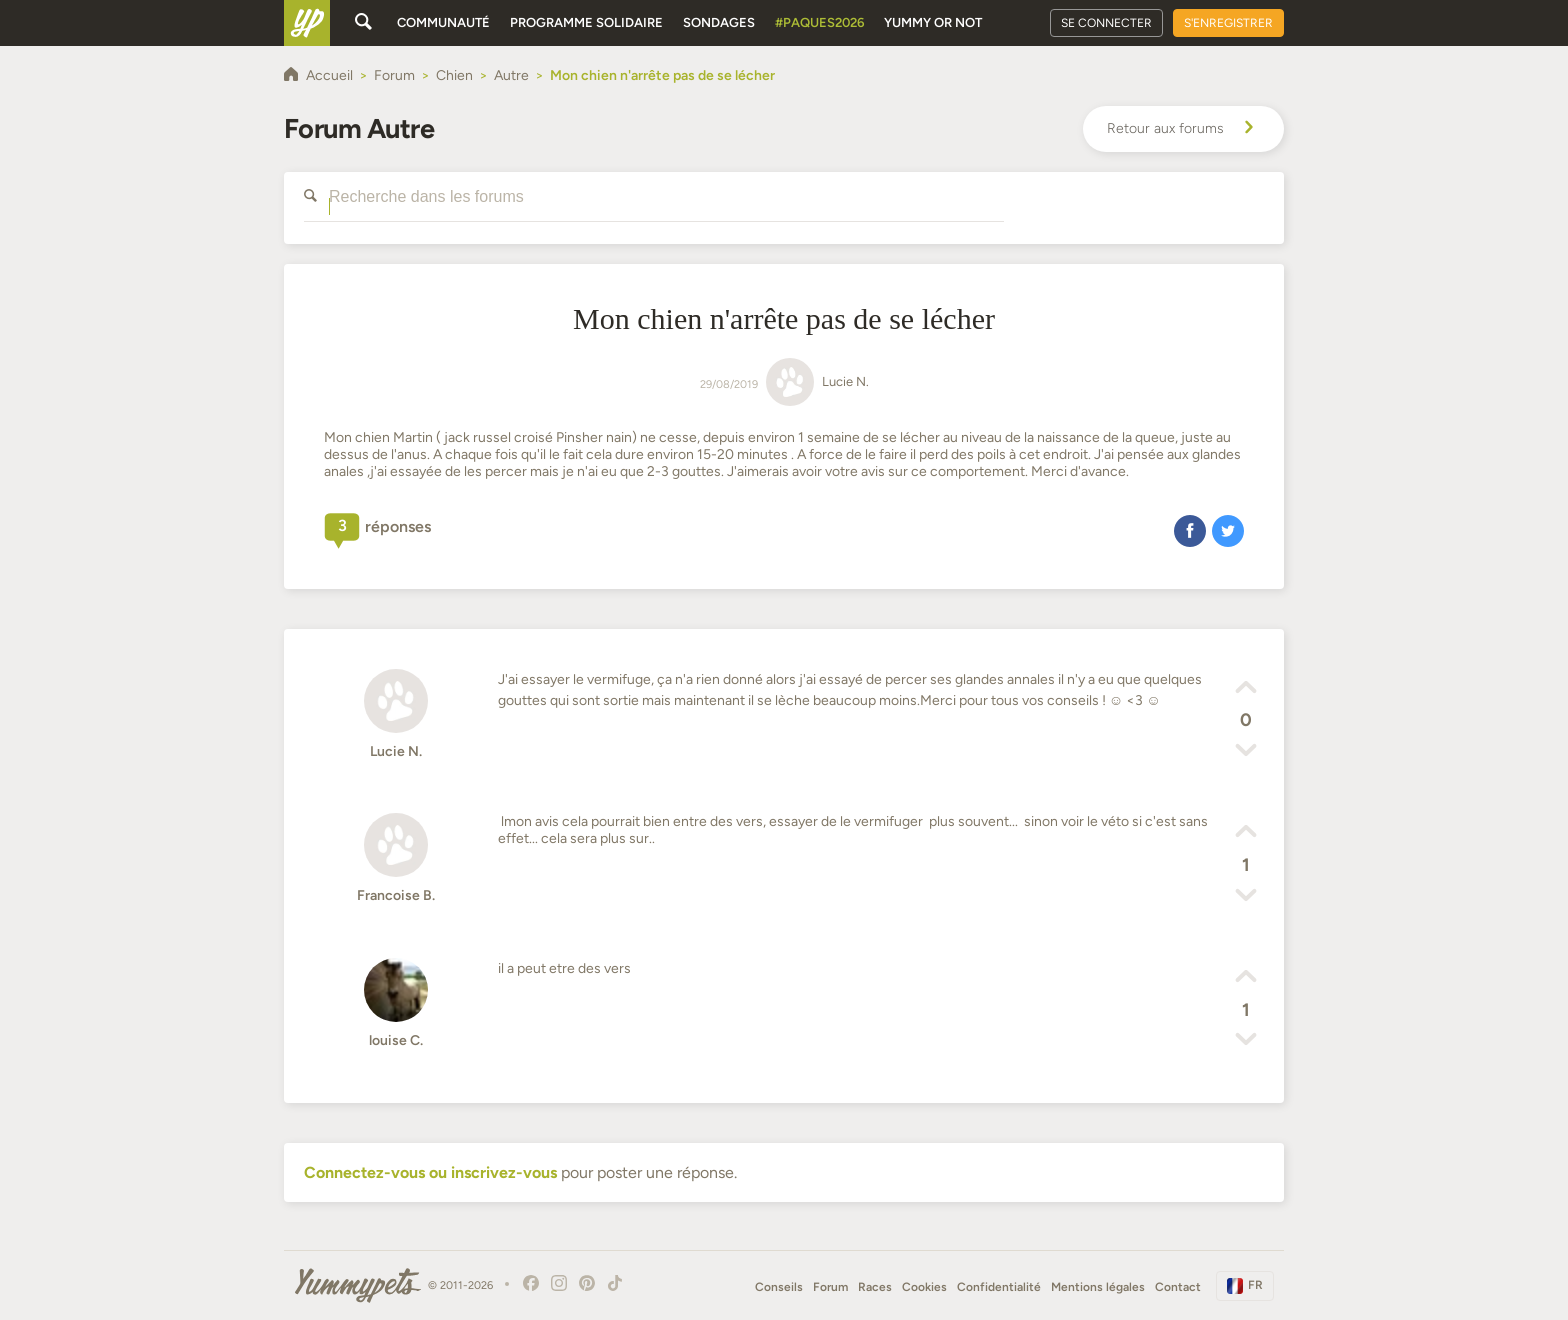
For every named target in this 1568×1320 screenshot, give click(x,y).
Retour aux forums (1183, 129)
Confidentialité (999, 1287)
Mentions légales (1098, 1287)
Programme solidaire (586, 22)
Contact (1178, 1287)
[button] (1190, 530)
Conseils (779, 1287)
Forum (830, 1287)
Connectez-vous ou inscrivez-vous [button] (430, 1172)
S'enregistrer (1228, 23)
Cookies (924, 1287)
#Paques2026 (819, 22)
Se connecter (1106, 23)
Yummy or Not (933, 22)
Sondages (719, 22)
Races (875, 1287)
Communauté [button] (443, 22)
